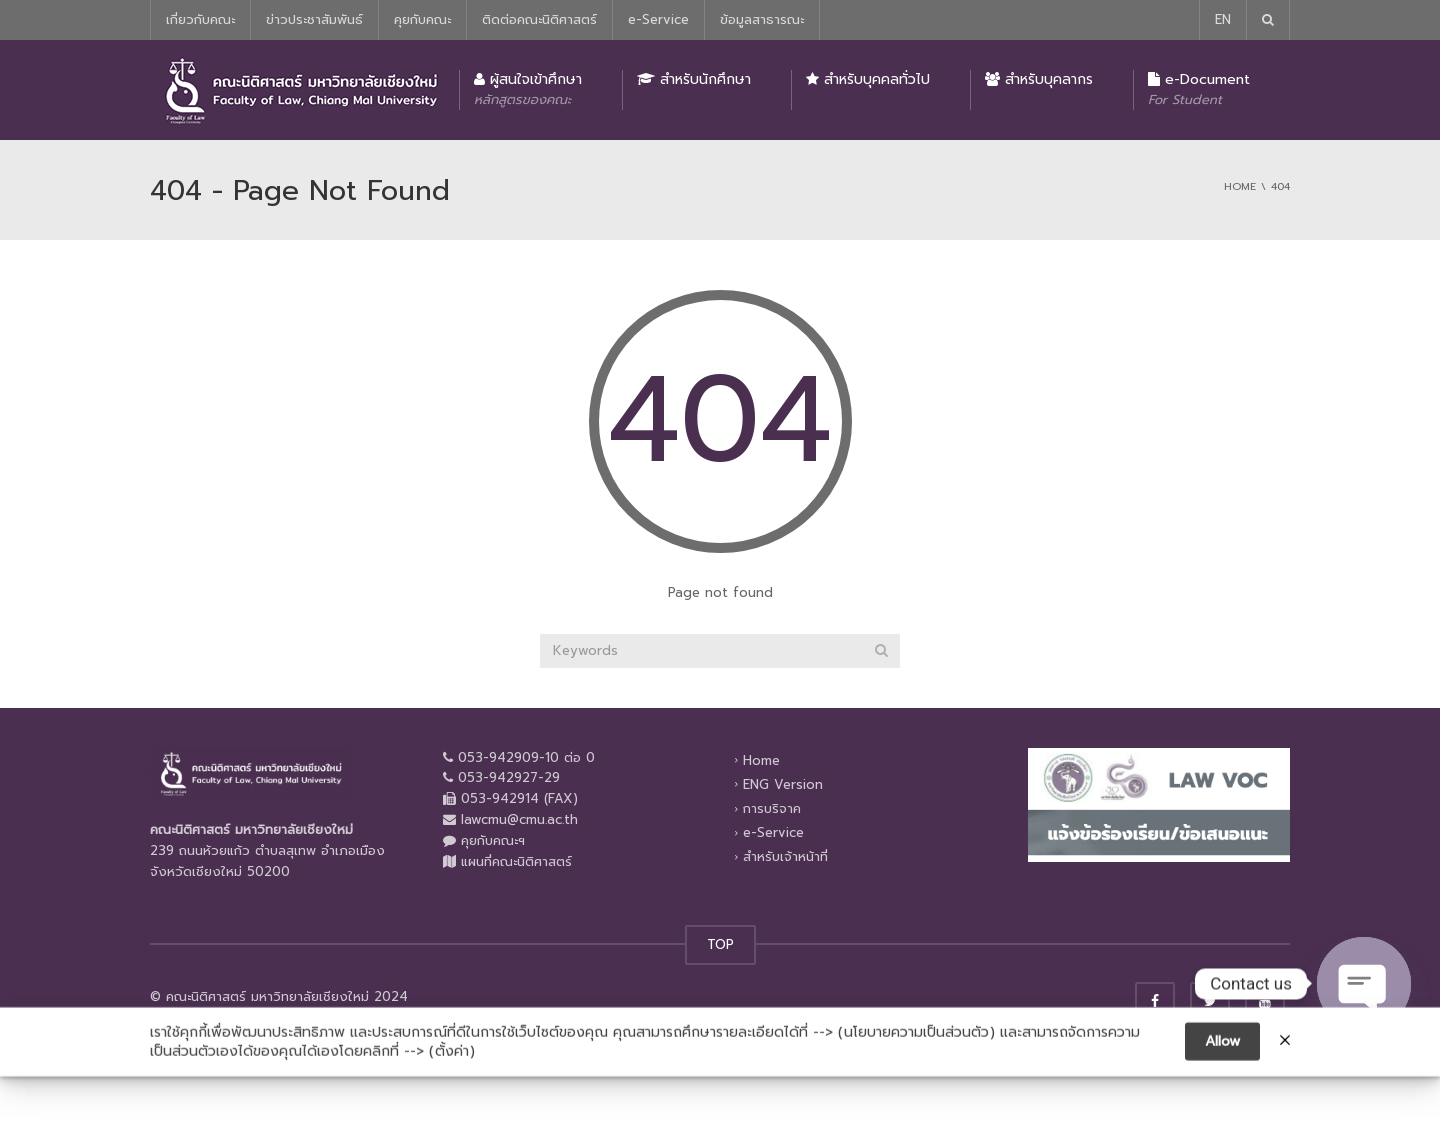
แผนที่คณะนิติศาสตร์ (516, 861)
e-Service (658, 19)
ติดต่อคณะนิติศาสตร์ (539, 19)
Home (761, 759)
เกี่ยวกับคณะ (200, 19)
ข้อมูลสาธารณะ (762, 19)
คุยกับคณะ (422, 19)
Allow (1222, 1058)
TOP (720, 944)
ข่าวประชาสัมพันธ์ (314, 19)
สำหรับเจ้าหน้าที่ (785, 856)
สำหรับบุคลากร (1039, 79)
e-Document (1199, 89)
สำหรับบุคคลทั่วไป (868, 79)
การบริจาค (772, 808)
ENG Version (783, 784)
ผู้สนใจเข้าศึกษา (528, 89)
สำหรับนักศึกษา (694, 79)
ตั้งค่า (452, 1070)
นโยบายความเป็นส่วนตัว (916, 1050)
